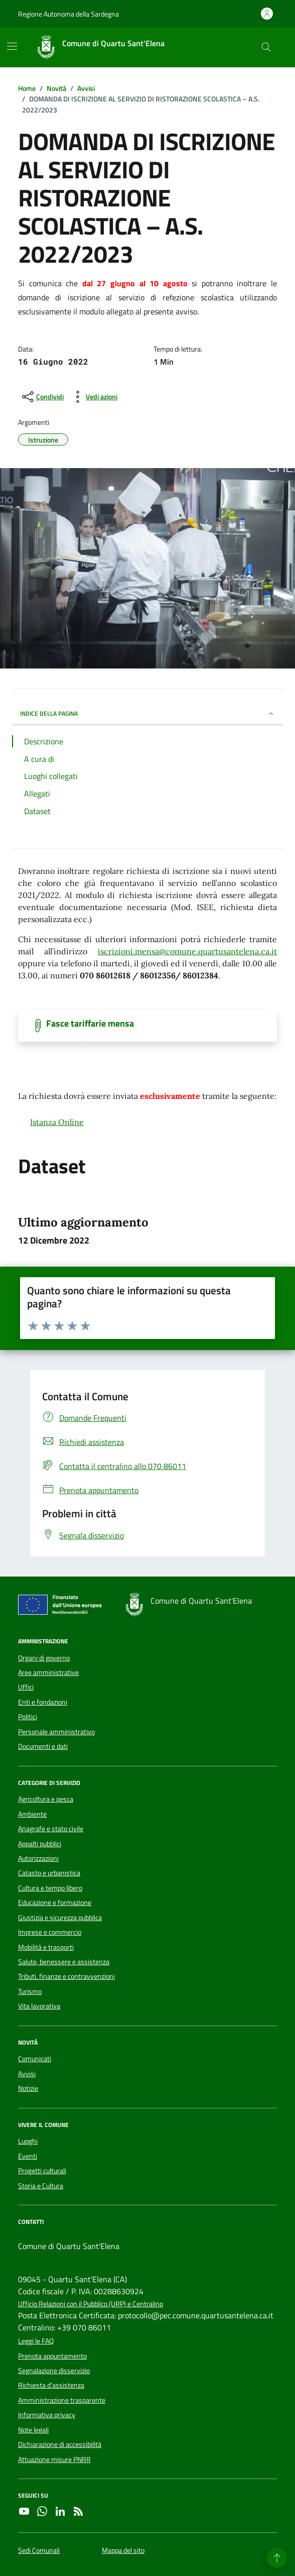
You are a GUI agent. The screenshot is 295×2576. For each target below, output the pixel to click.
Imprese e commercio (49, 1932)
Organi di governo (44, 1657)
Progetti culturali (42, 2170)
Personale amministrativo (56, 1731)
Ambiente (32, 1814)
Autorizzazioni (38, 1858)
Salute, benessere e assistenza (63, 1961)
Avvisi (27, 2073)
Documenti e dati (43, 1746)
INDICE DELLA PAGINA (147, 713)
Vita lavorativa (39, 2005)
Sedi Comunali (39, 2550)
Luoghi (28, 2141)
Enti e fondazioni (42, 1702)
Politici (27, 1716)
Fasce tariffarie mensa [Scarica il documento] (90, 1024)
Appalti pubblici (39, 1843)
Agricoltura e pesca (45, 1799)
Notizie (28, 2088)
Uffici (26, 1687)
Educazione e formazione (54, 1902)
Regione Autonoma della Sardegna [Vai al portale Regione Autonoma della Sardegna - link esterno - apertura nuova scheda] (68, 14)
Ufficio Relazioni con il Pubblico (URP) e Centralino (90, 2304)
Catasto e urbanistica (49, 1872)
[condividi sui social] (42, 397)
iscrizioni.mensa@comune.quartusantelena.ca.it (187, 951)
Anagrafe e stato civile (50, 1828)
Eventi (27, 2156)
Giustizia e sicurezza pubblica (60, 1917)
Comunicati (34, 2058)
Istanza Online (57, 1122)
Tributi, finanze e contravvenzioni (66, 1976)
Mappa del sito (123, 2550)
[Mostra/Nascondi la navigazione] (12, 46)
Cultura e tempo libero (50, 1887)
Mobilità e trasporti (46, 1947)
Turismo (30, 1991)
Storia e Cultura (40, 2185)
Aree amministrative (48, 1672)
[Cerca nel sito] (266, 47)
